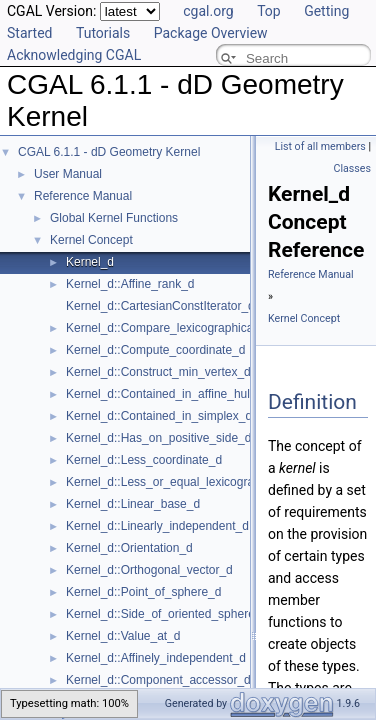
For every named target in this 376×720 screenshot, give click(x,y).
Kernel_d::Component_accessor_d (158, 680)
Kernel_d (90, 262)
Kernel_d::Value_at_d (123, 636)
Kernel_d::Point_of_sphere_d (143, 592)
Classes (352, 168)
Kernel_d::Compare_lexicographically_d (172, 328)
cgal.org (208, 11)
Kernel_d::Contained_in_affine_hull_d (166, 394)
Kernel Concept (91, 240)
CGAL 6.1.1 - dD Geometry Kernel (109, 152)
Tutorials (103, 33)
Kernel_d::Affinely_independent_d (156, 658)
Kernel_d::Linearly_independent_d (157, 526)
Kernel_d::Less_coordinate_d (144, 460)
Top (269, 11)
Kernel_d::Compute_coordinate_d (155, 350)
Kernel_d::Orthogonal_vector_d (149, 570)
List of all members (320, 146)
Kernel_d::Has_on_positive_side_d (158, 438)
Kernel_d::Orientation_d (129, 548)
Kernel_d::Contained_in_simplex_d (159, 416)
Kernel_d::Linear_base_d (133, 504)
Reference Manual (83, 196)
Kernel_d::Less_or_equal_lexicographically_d (187, 482)
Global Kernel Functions (114, 218)
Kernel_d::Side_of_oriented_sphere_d (167, 614)
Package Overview (211, 33)
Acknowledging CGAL (74, 55)
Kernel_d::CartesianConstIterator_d (160, 306)
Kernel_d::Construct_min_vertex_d (158, 372)
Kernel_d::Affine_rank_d (130, 284)
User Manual (68, 174)
